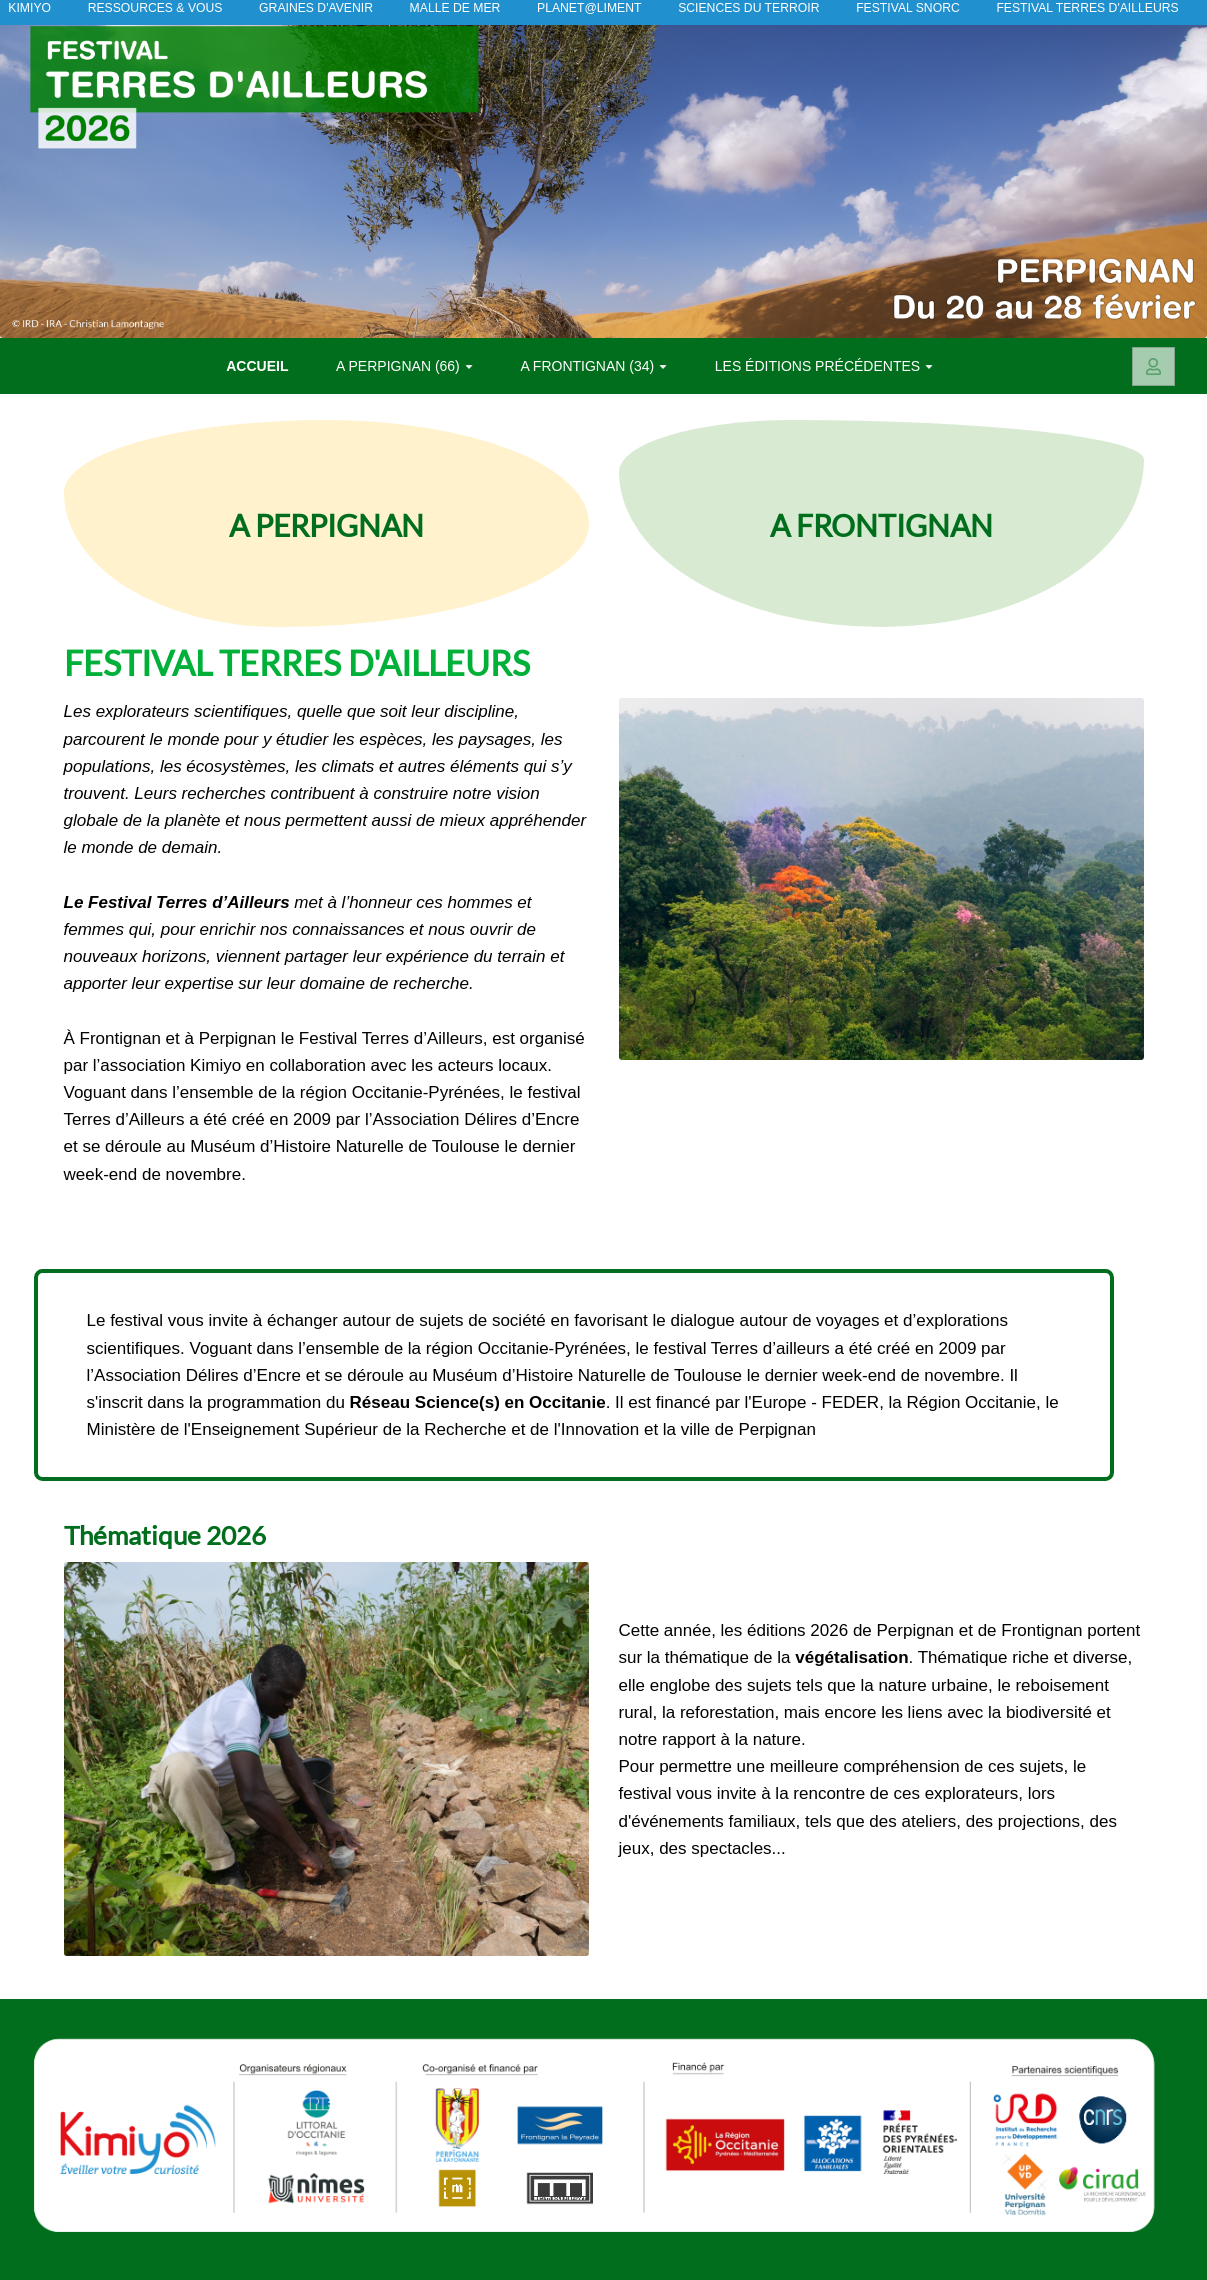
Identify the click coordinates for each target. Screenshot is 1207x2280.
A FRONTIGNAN (881, 523)
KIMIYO (24, 10)
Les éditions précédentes (824, 366)
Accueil (257, 366)
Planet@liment (578, 10)
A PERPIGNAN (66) (404, 366)
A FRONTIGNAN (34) (593, 366)
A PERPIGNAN (326, 523)
